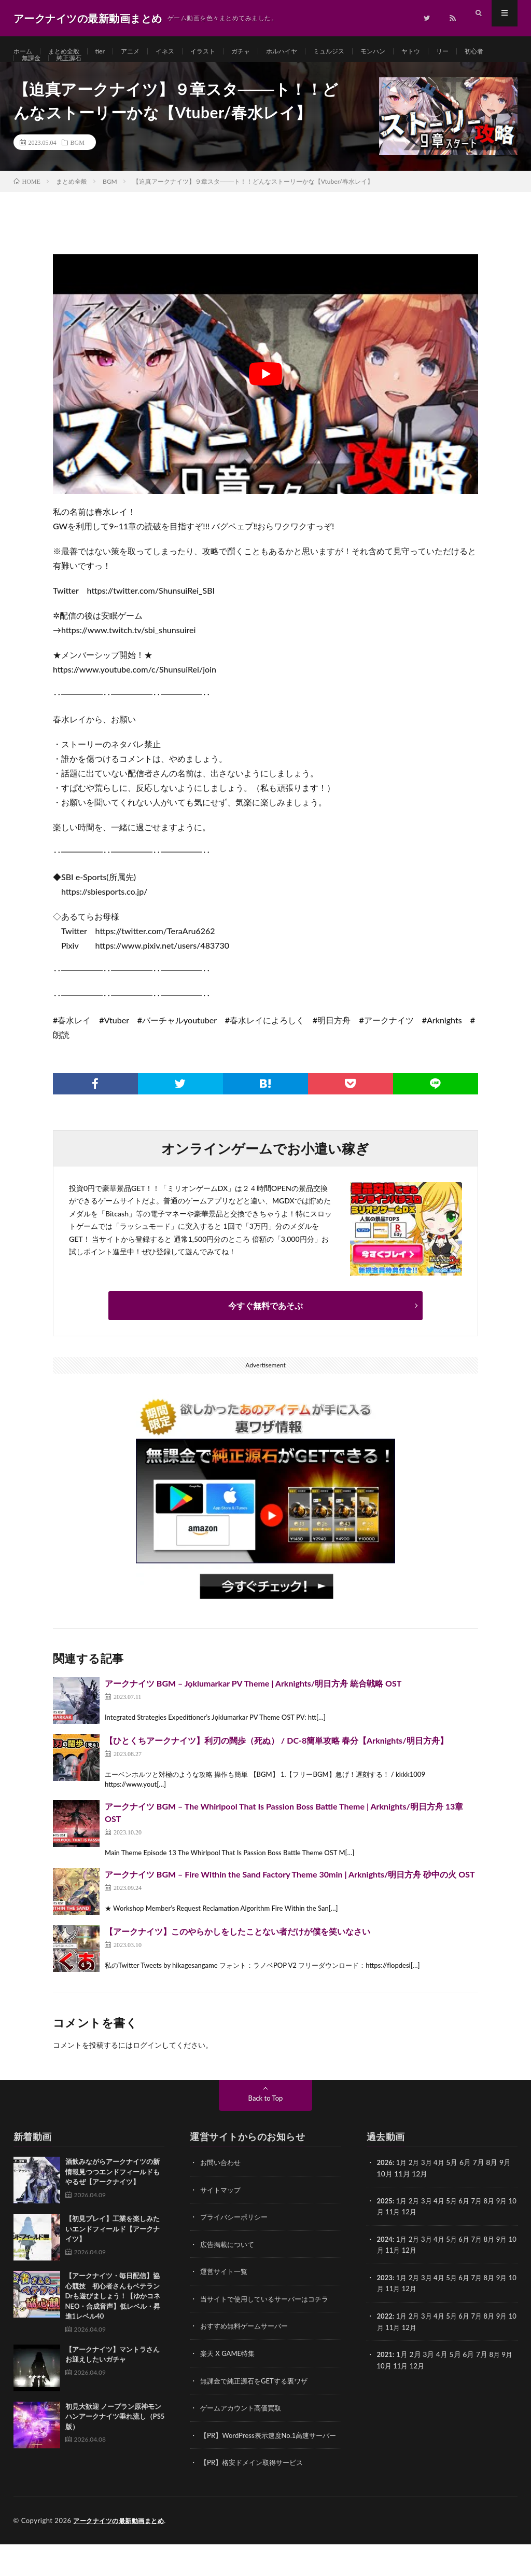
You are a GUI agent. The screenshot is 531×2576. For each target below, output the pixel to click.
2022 (385, 2338)
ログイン (147, 2069)
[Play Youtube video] (265, 398)
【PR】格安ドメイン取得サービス (255, 2494)
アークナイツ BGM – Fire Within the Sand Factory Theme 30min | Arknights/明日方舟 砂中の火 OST (290, 1899)
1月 (403, 2187)
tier (109, 51)
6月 (469, 2225)
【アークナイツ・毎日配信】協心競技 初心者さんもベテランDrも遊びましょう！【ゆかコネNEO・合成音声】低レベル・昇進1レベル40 (113, 2320)
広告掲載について (229, 2268)
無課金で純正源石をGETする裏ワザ (258, 2403)
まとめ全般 (69, 51)
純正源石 (112, 70)
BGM (78, 167)
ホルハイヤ (307, 51)
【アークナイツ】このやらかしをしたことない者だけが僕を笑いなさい (237, 1956)
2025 (385, 2225)
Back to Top (265, 2122)
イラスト (220, 51)
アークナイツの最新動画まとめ (122, 2552)
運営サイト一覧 (225, 2295)
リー (484, 51)
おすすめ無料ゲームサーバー (247, 2349)
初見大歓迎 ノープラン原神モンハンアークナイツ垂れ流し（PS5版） (115, 2441)
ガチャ (262, 51)
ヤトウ (450, 51)
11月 (402, 2235)
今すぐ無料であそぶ (265, 1330)
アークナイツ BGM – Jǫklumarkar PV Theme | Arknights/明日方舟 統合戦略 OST (253, 1708)
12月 (419, 2235)
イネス (179, 51)
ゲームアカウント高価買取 (243, 2430)
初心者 (33, 70)
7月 (482, 2225)
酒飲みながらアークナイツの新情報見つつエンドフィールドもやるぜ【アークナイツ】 (112, 2196)
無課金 (70, 70)
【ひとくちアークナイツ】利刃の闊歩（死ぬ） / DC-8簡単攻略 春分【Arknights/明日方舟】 (276, 1765)
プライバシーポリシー (236, 2241)
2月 (416, 2187)
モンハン (408, 51)
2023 (385, 2300)
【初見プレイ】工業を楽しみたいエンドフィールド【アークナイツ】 (112, 2253)
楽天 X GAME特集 (229, 2376)
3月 (429, 2187)
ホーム (24, 51)
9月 (509, 2225)
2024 (385, 2262)
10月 (385, 2235)
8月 (496, 2225)
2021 (385, 2376)
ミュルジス (360, 51)
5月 (456, 2225)
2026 (385, 2187)
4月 (443, 2187)
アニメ (141, 51)
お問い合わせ (222, 2187)
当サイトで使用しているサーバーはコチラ (269, 2322)
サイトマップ (222, 2214)
